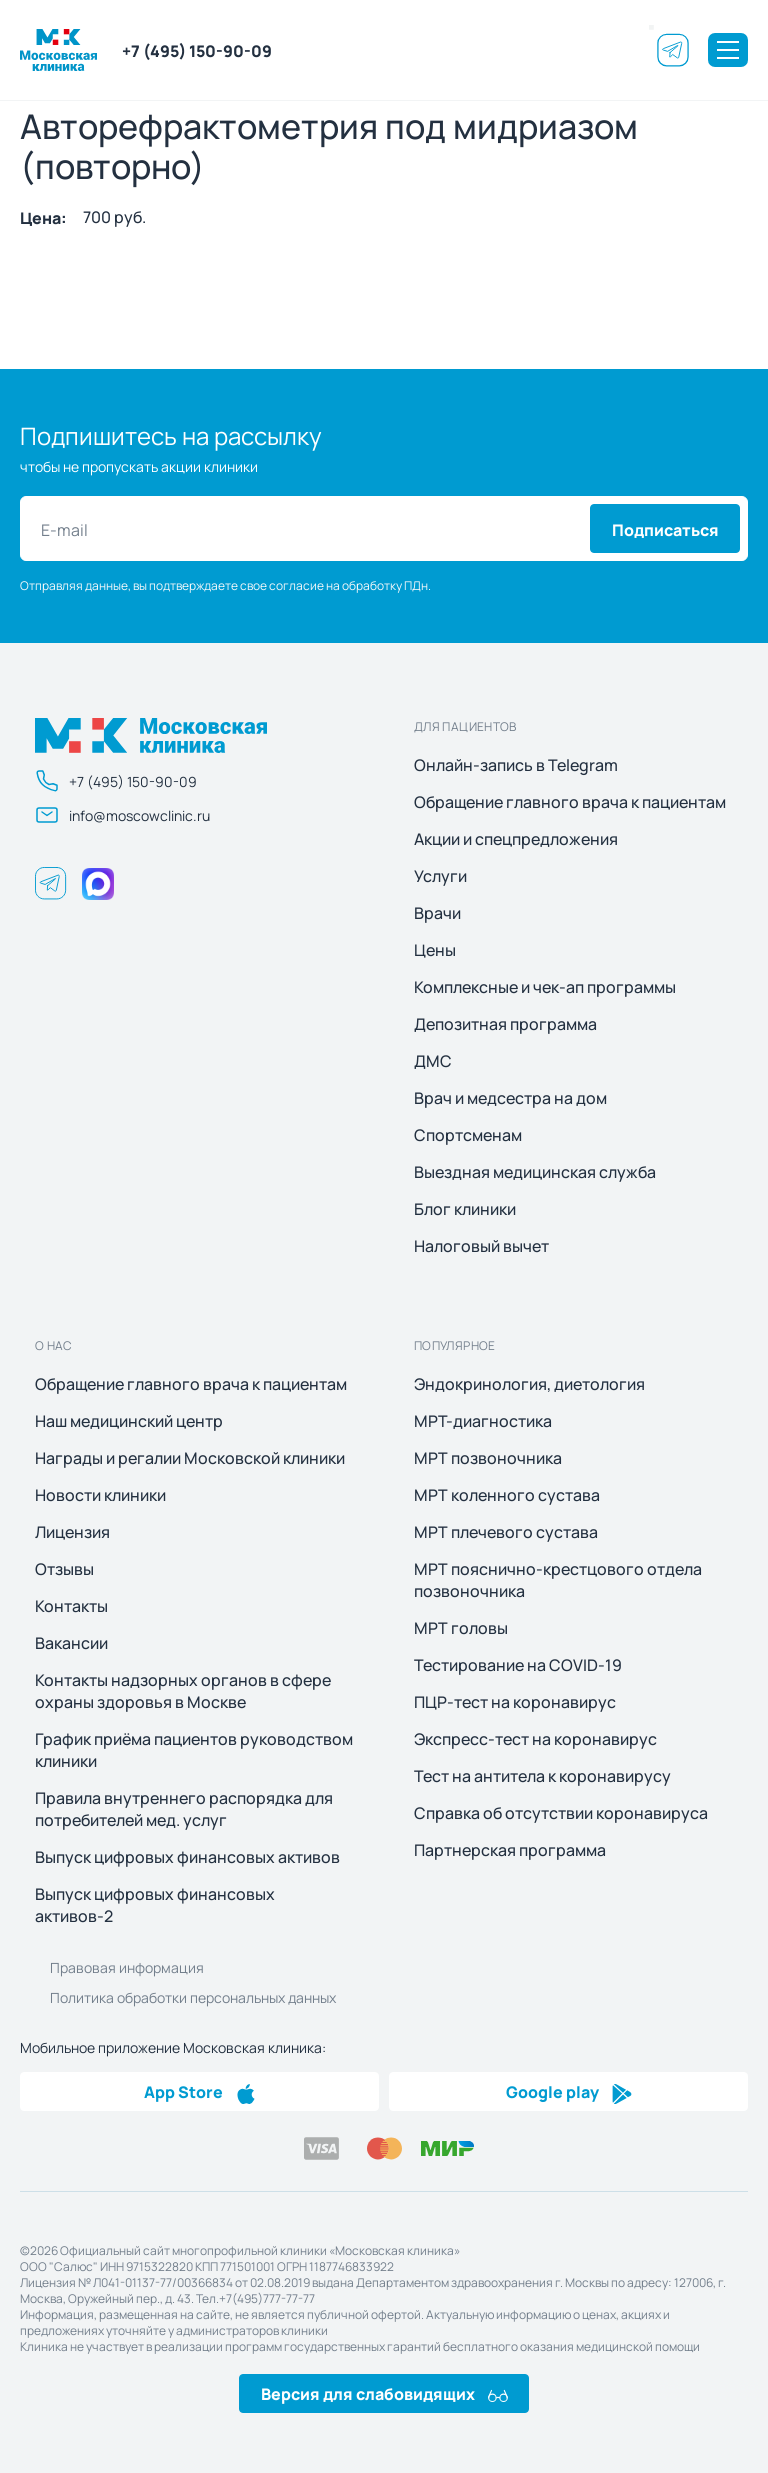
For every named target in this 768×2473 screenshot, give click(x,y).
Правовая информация (127, 1967)
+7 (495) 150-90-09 (197, 50)
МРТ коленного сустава (507, 1495)
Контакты (71, 1606)
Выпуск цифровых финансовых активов (187, 1857)
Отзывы (64, 1569)
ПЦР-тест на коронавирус (515, 1702)
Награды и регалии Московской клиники (190, 1458)
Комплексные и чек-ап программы (545, 987)
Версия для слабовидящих (384, 2393)
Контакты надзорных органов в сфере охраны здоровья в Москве (183, 1691)
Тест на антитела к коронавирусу (542, 1776)
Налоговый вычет (481, 1246)
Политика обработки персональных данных (193, 1997)
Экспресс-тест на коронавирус (535, 1739)
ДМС (433, 1061)
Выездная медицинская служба (535, 1172)
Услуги (440, 876)
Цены (435, 950)
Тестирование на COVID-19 (518, 1665)
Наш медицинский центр (129, 1421)
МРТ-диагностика (483, 1421)
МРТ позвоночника (488, 1458)
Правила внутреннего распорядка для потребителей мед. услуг (184, 1809)
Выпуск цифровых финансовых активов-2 (155, 1905)
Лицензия (72, 1532)
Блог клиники (465, 1209)
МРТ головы (461, 1628)
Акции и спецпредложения (516, 839)
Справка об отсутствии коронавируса (561, 1813)
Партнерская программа (510, 1850)
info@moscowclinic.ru (122, 815)
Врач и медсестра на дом (510, 1098)
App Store (200, 2091)
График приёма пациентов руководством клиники (194, 1750)
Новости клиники (100, 1495)
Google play (569, 2091)
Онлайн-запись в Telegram (516, 765)
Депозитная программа (505, 1024)
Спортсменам (468, 1135)
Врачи (437, 913)
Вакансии (71, 1643)
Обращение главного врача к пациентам (570, 802)
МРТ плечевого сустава (506, 1532)
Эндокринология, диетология (529, 1384)
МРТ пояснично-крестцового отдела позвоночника (558, 1580)
